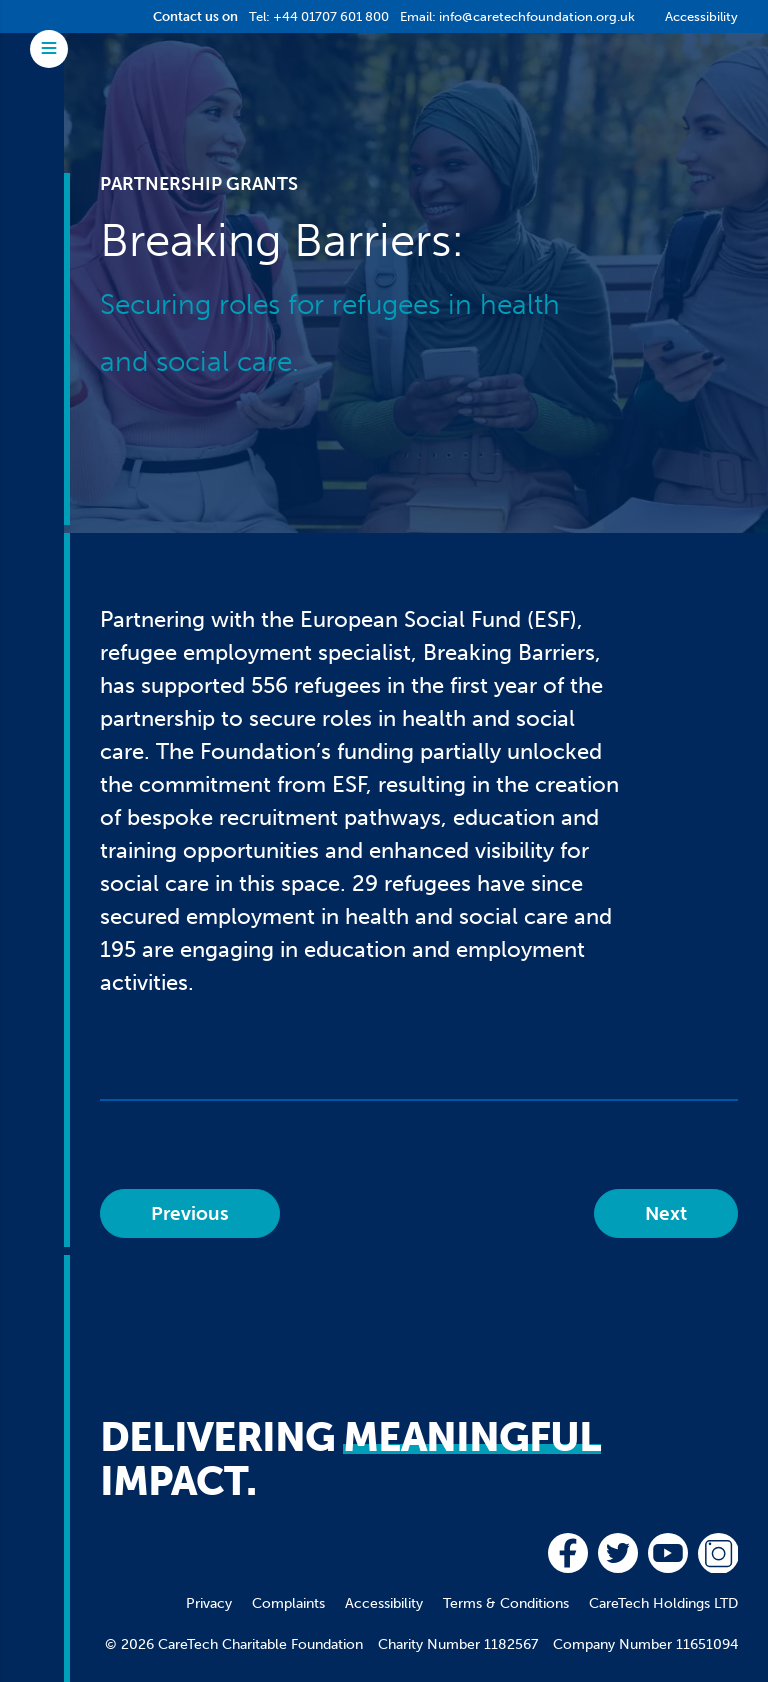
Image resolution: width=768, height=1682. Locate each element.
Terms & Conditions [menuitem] (506, 1603)
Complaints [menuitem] (288, 1603)
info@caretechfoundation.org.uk (537, 16)
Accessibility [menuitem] (384, 1603)
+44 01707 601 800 (331, 16)
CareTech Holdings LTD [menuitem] (663, 1603)
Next (666, 1213)
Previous (190, 1213)
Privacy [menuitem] (209, 1603)
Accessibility (701, 16)
